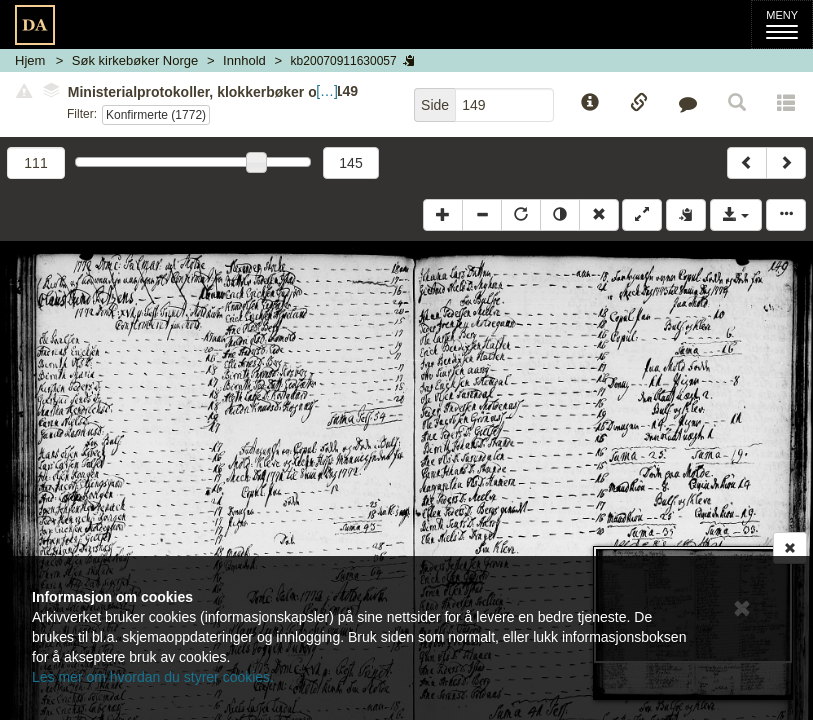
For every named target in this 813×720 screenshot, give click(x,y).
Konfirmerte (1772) (156, 115)
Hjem (30, 60)
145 (350, 163)
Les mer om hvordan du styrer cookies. (153, 677)
